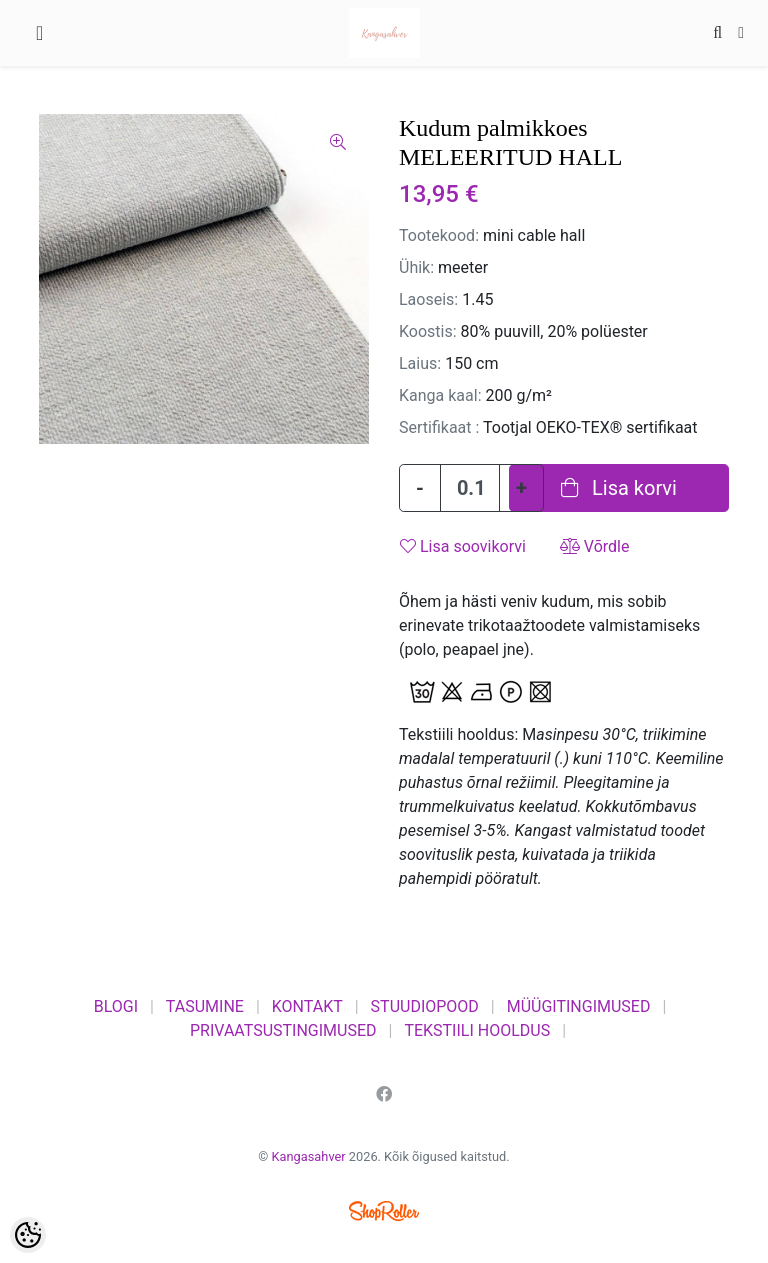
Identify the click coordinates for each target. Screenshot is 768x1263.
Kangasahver (309, 1156)
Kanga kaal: (440, 395)
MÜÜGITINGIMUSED (579, 1006)
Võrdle (595, 546)
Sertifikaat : (439, 427)
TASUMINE (205, 1006)
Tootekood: (439, 235)
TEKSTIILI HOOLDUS (477, 1030)
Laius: (420, 363)
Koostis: (428, 331)
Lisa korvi (619, 488)
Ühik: (416, 267)
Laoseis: (428, 299)
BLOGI (116, 1006)
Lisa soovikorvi (463, 546)
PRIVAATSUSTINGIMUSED (283, 1030)
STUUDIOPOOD (425, 1006)
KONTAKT (307, 1006)
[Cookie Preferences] (28, 1235)
